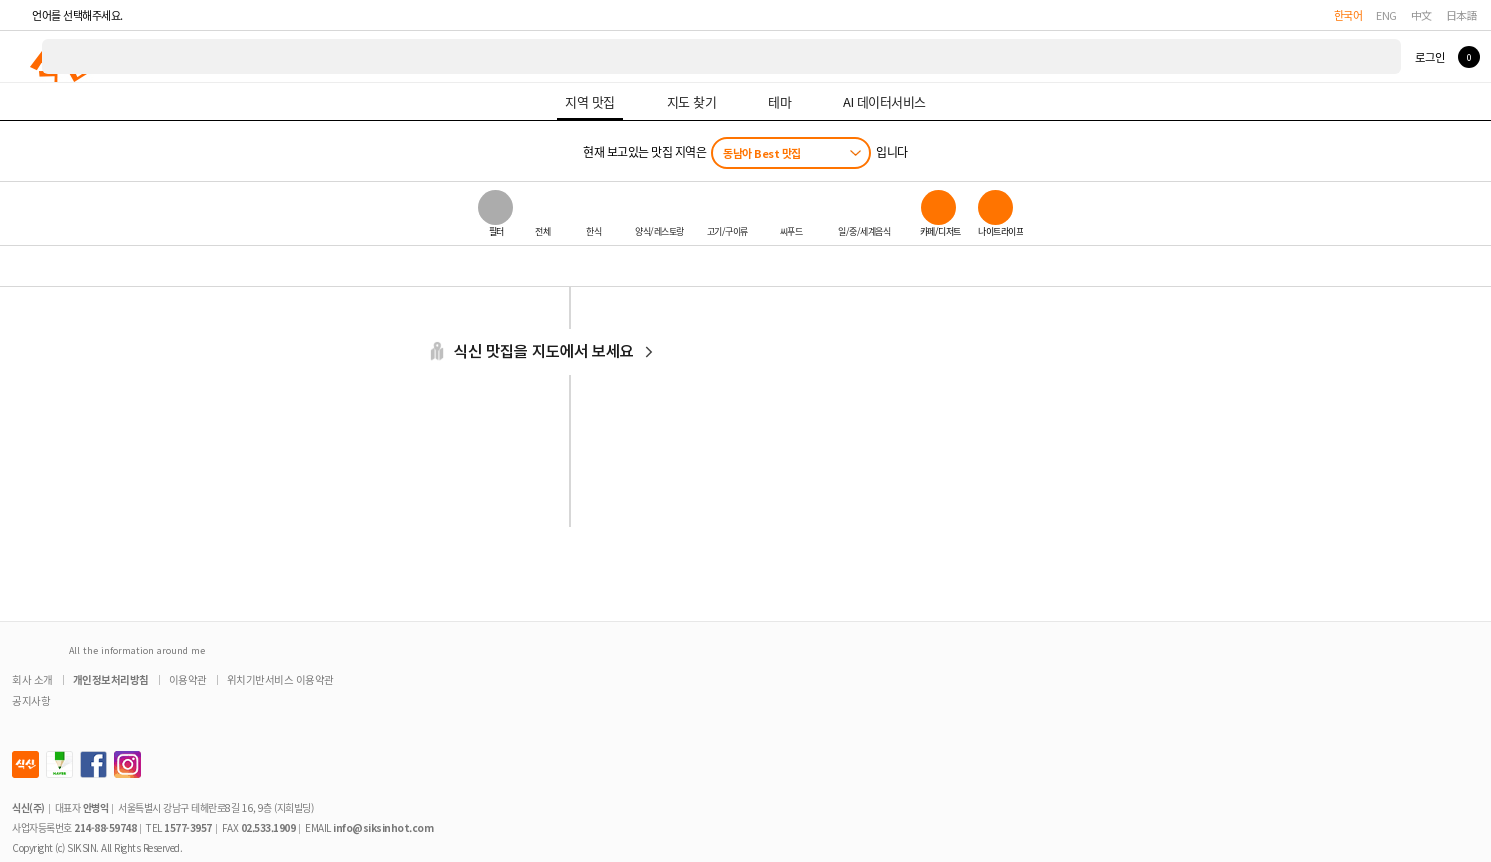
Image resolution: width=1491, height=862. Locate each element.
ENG (1386, 15)
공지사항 (31, 700)
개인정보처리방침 (111, 679)
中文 (1421, 15)
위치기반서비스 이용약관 (280, 679)
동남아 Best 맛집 (762, 153)
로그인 (1429, 57)
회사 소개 (32, 679)
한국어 (1348, 15)
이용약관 (188, 679)
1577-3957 (188, 827)
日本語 (1462, 15)
